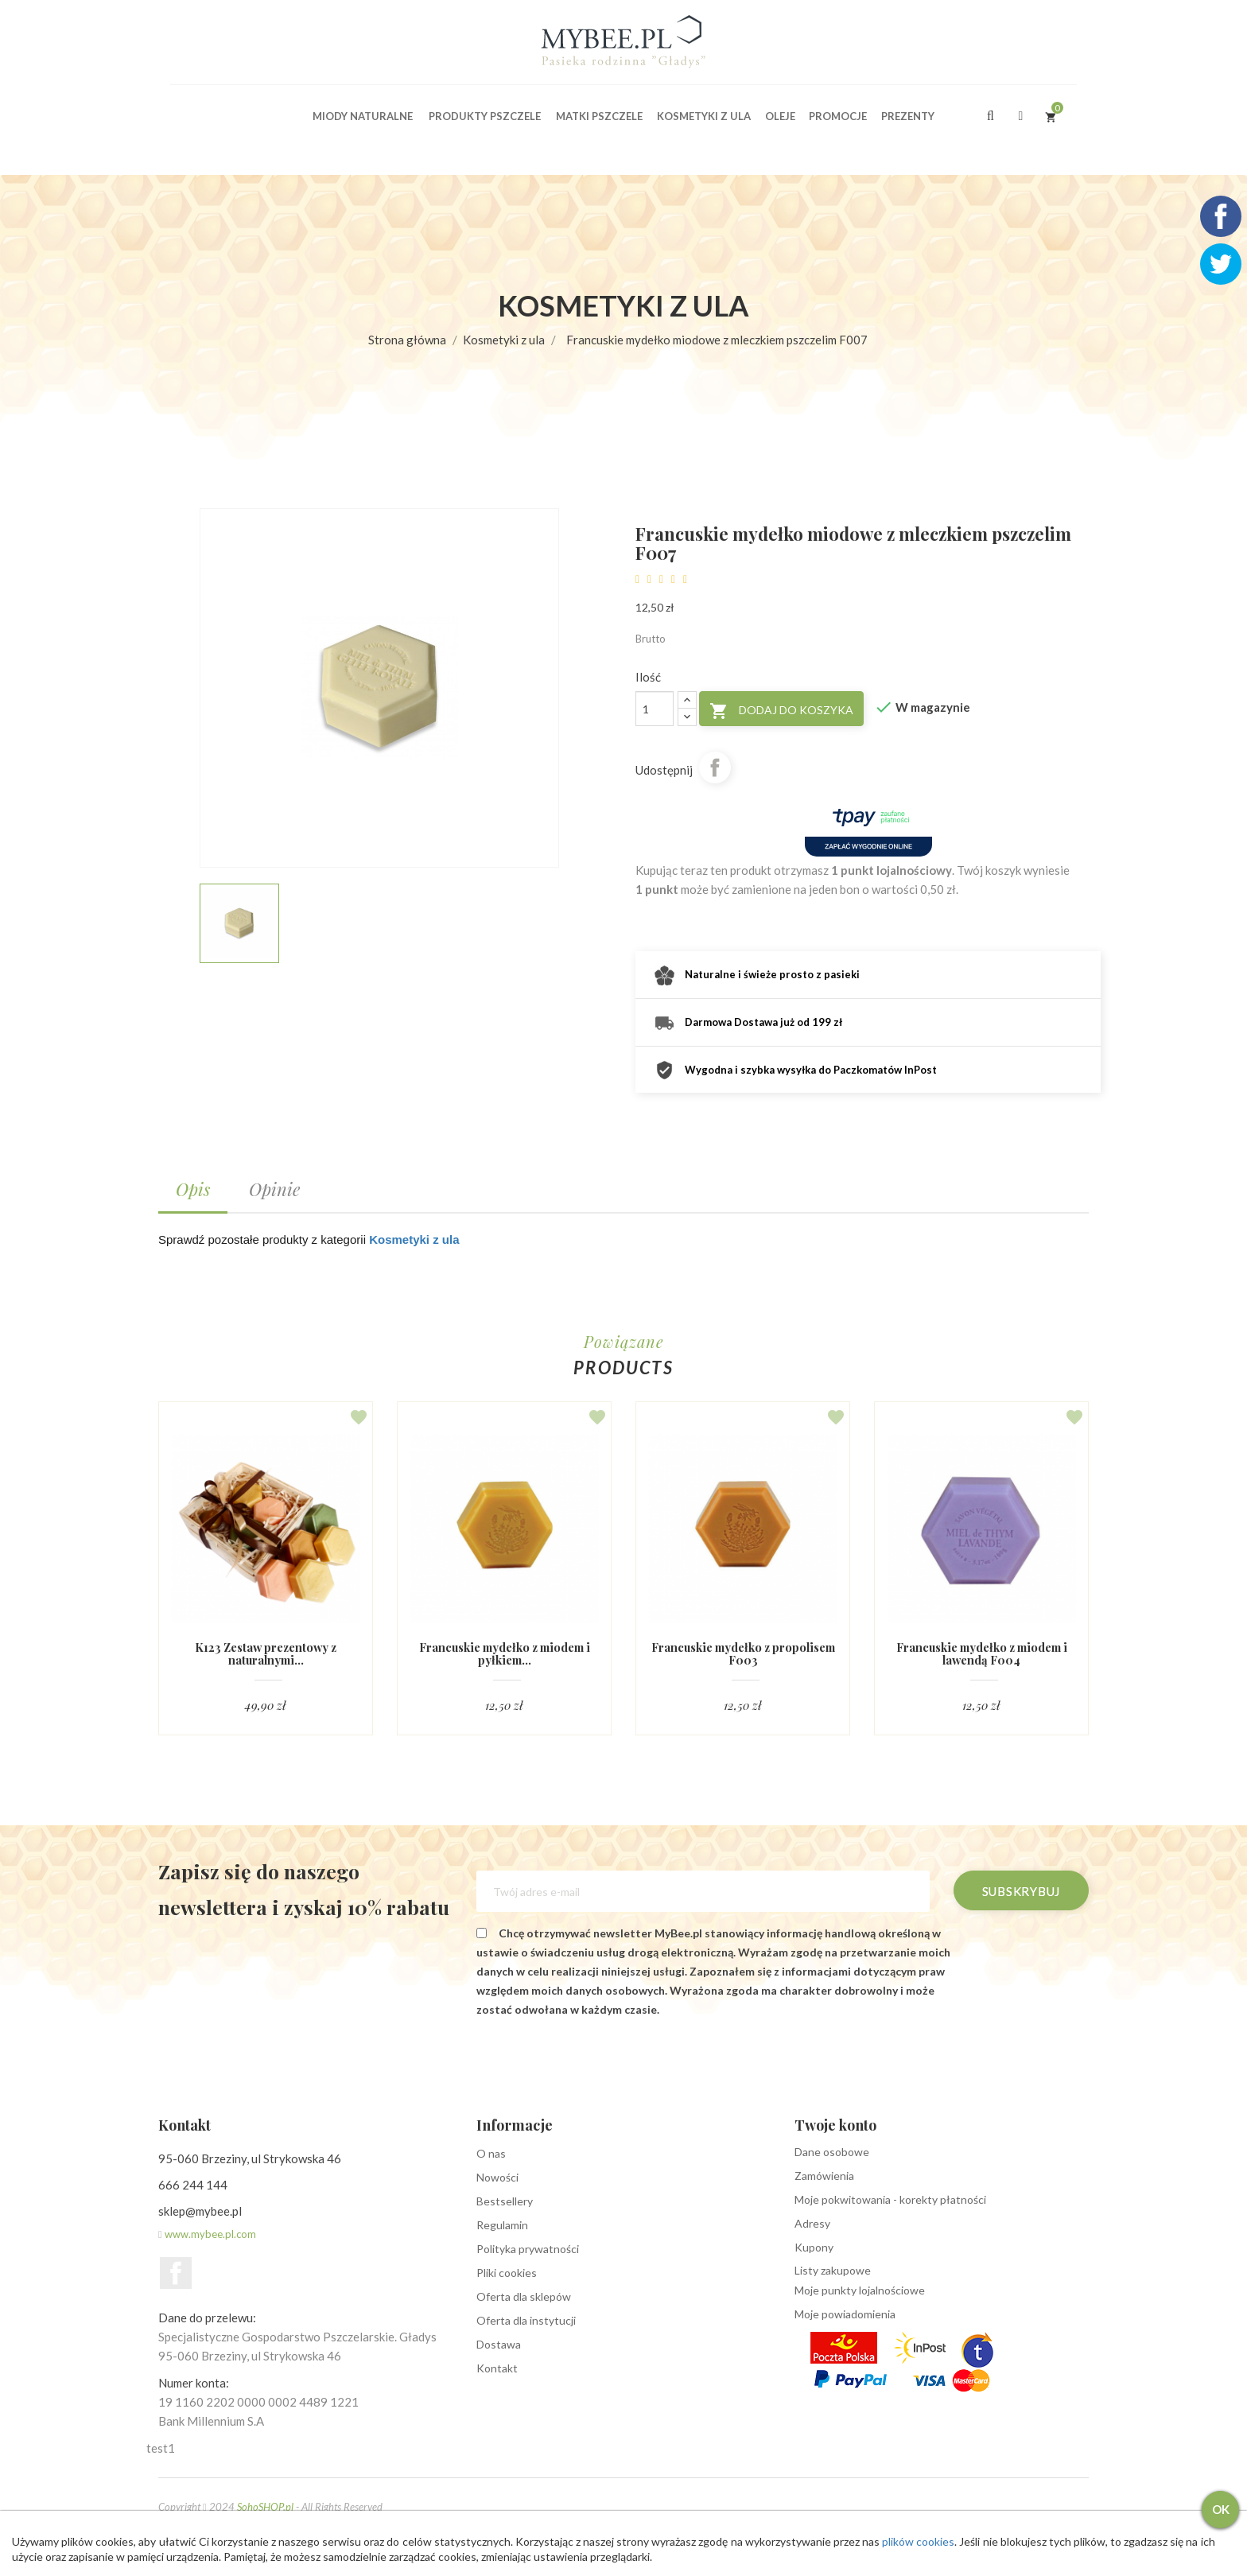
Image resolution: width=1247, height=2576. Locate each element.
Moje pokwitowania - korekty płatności (890, 2200)
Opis (193, 1189)
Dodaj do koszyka (781, 711)
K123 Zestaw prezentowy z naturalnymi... (265, 1654)
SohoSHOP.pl (265, 2507)
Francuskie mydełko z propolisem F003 (742, 1654)
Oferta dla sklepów (523, 2297)
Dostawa (498, 2345)
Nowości (497, 2178)
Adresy (812, 2224)
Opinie (274, 1189)
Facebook (176, 2274)
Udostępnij (715, 767)
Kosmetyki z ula (414, 1239)
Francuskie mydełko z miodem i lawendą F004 (981, 1654)
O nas (491, 2154)
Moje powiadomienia (844, 2315)
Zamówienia (824, 2176)
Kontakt (497, 2369)
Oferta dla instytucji (526, 2321)
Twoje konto (835, 2125)
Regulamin (502, 2225)
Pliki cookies (506, 2273)
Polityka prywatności (527, 2249)
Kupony (813, 2248)
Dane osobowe (831, 2152)
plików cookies (921, 2541)
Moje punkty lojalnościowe (859, 2291)
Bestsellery (504, 2202)
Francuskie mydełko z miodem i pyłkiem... (504, 1654)
